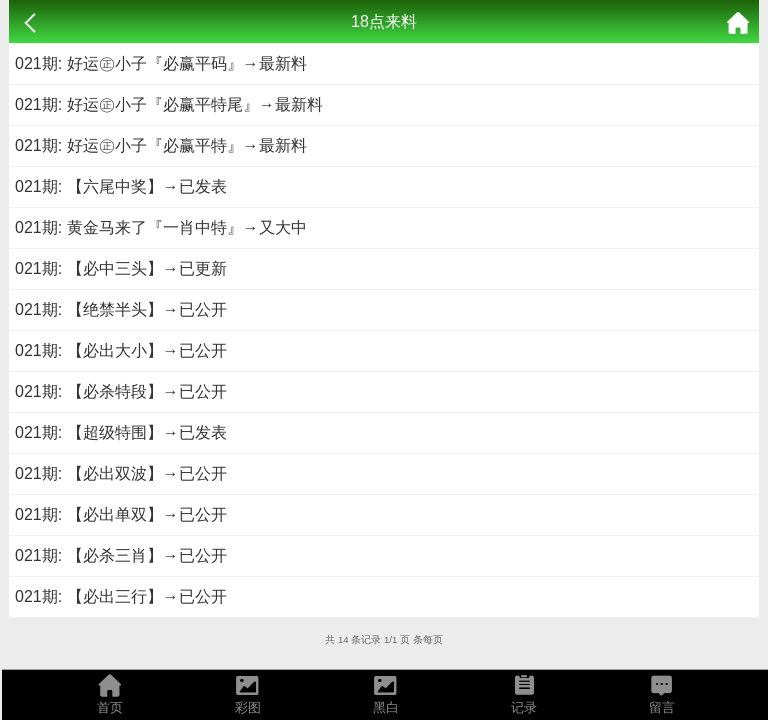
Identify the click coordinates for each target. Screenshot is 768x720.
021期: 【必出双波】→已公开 (121, 473)
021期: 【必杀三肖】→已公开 (121, 555)
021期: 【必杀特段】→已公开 (121, 391)
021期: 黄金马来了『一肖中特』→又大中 (161, 227)
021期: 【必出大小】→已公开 (121, 350)
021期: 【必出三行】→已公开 (121, 596)
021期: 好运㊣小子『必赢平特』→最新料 (161, 145)
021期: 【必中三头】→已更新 (121, 268)
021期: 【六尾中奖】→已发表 (121, 186)
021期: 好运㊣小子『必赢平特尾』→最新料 (169, 104)
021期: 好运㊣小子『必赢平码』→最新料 (161, 63)
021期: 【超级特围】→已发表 (121, 432)
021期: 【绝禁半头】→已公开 (121, 309)
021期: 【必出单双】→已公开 (121, 514)
